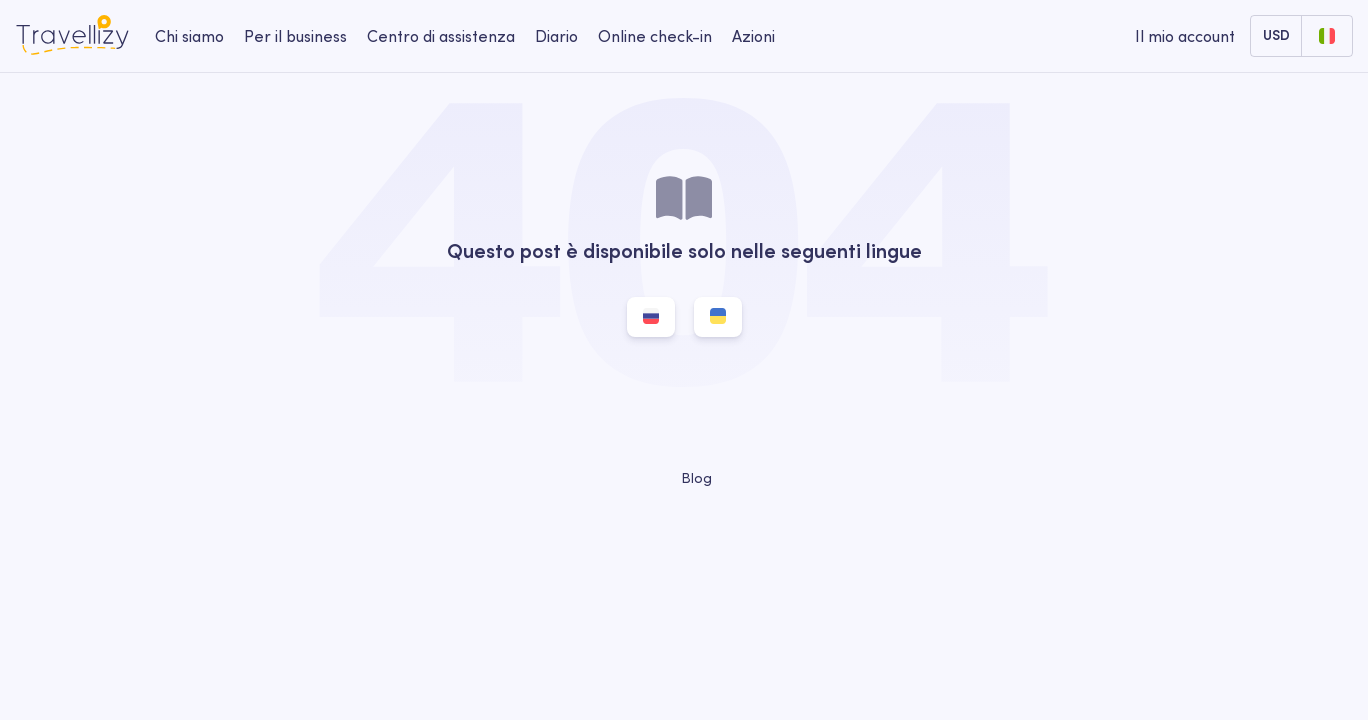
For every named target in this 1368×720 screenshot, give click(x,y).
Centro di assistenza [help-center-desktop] (441, 36)
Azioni (753, 36)
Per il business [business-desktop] (295, 36)
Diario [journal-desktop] (556, 36)
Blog (684, 478)
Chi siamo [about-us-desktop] (189, 36)
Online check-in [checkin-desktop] (655, 36)
